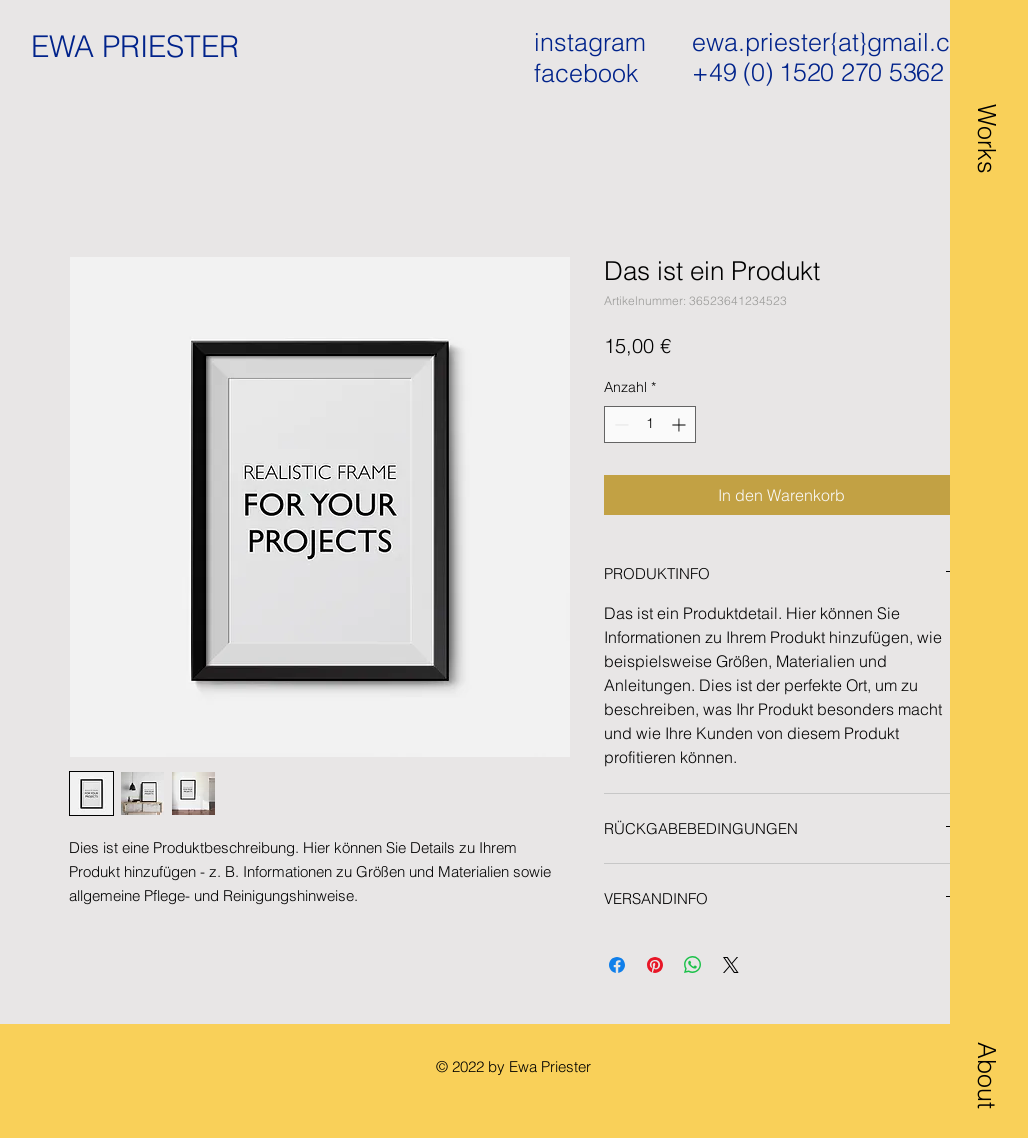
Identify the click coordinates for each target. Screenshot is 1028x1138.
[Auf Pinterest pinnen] (655, 965)
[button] (986, 96)
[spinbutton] (650, 424)
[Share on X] (731, 965)
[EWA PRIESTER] (144, 47)
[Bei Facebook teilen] (617, 965)
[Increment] (680, 424)
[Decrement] (619, 424)
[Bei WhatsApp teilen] (693, 965)
